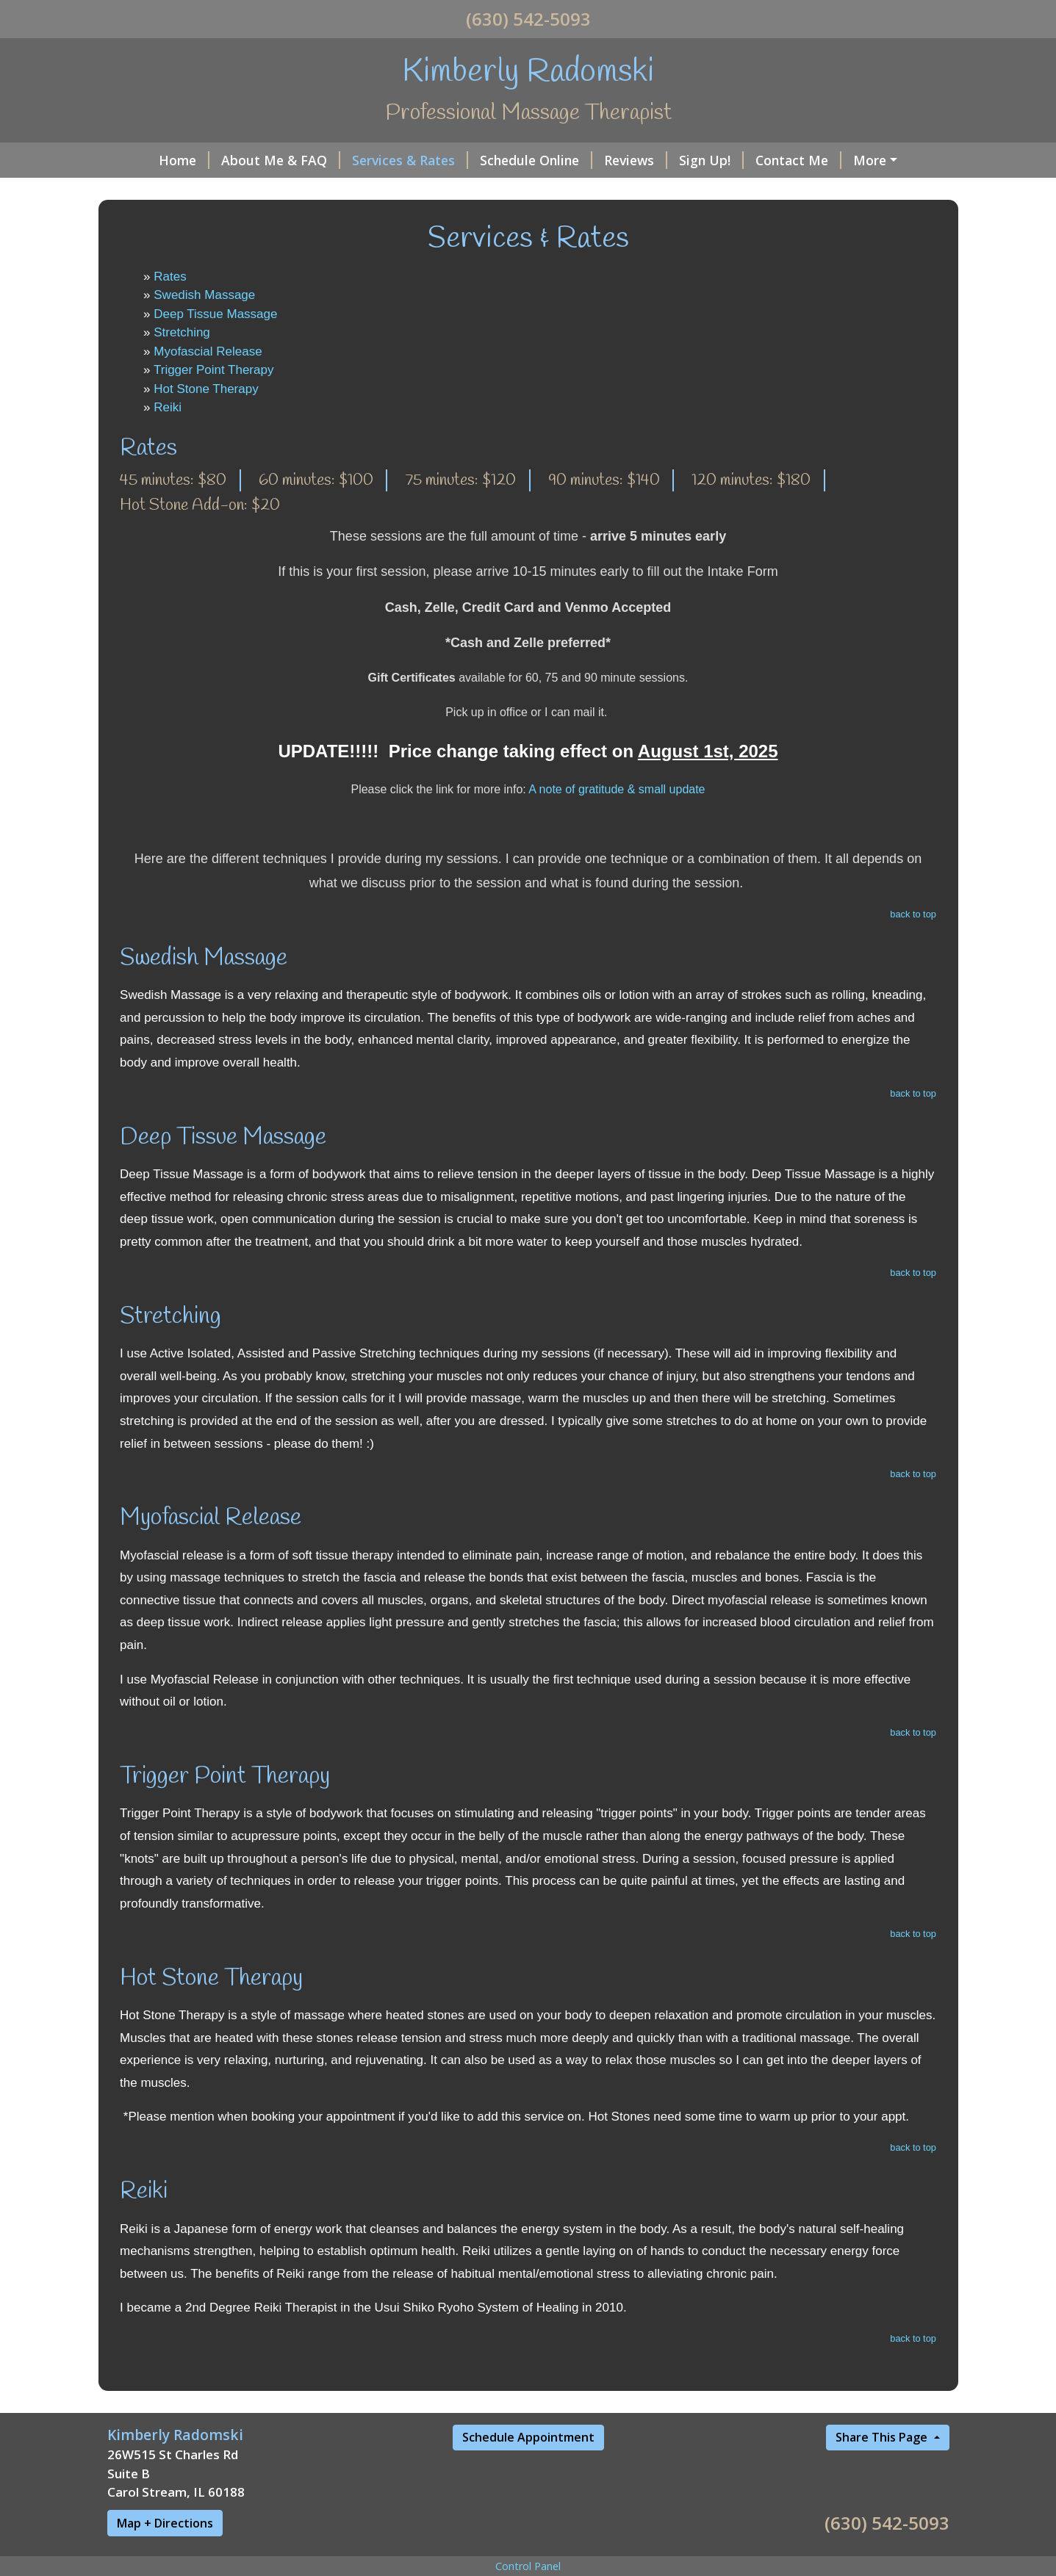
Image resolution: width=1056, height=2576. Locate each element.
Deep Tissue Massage (215, 314)
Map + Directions (165, 2523)
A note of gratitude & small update (616, 789)
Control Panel (528, 2566)
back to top (913, 914)
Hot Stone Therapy (206, 389)
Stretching (182, 332)
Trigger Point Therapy (213, 370)
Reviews (635, 160)
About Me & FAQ (280, 160)
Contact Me (798, 160)
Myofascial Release (208, 351)
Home (184, 160)
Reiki (168, 407)
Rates (170, 277)
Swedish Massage (204, 295)
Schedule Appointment (528, 2437)
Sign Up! (711, 160)
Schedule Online (536, 160)
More (869, 160)
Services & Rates (410, 160)
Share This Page (883, 2437)
